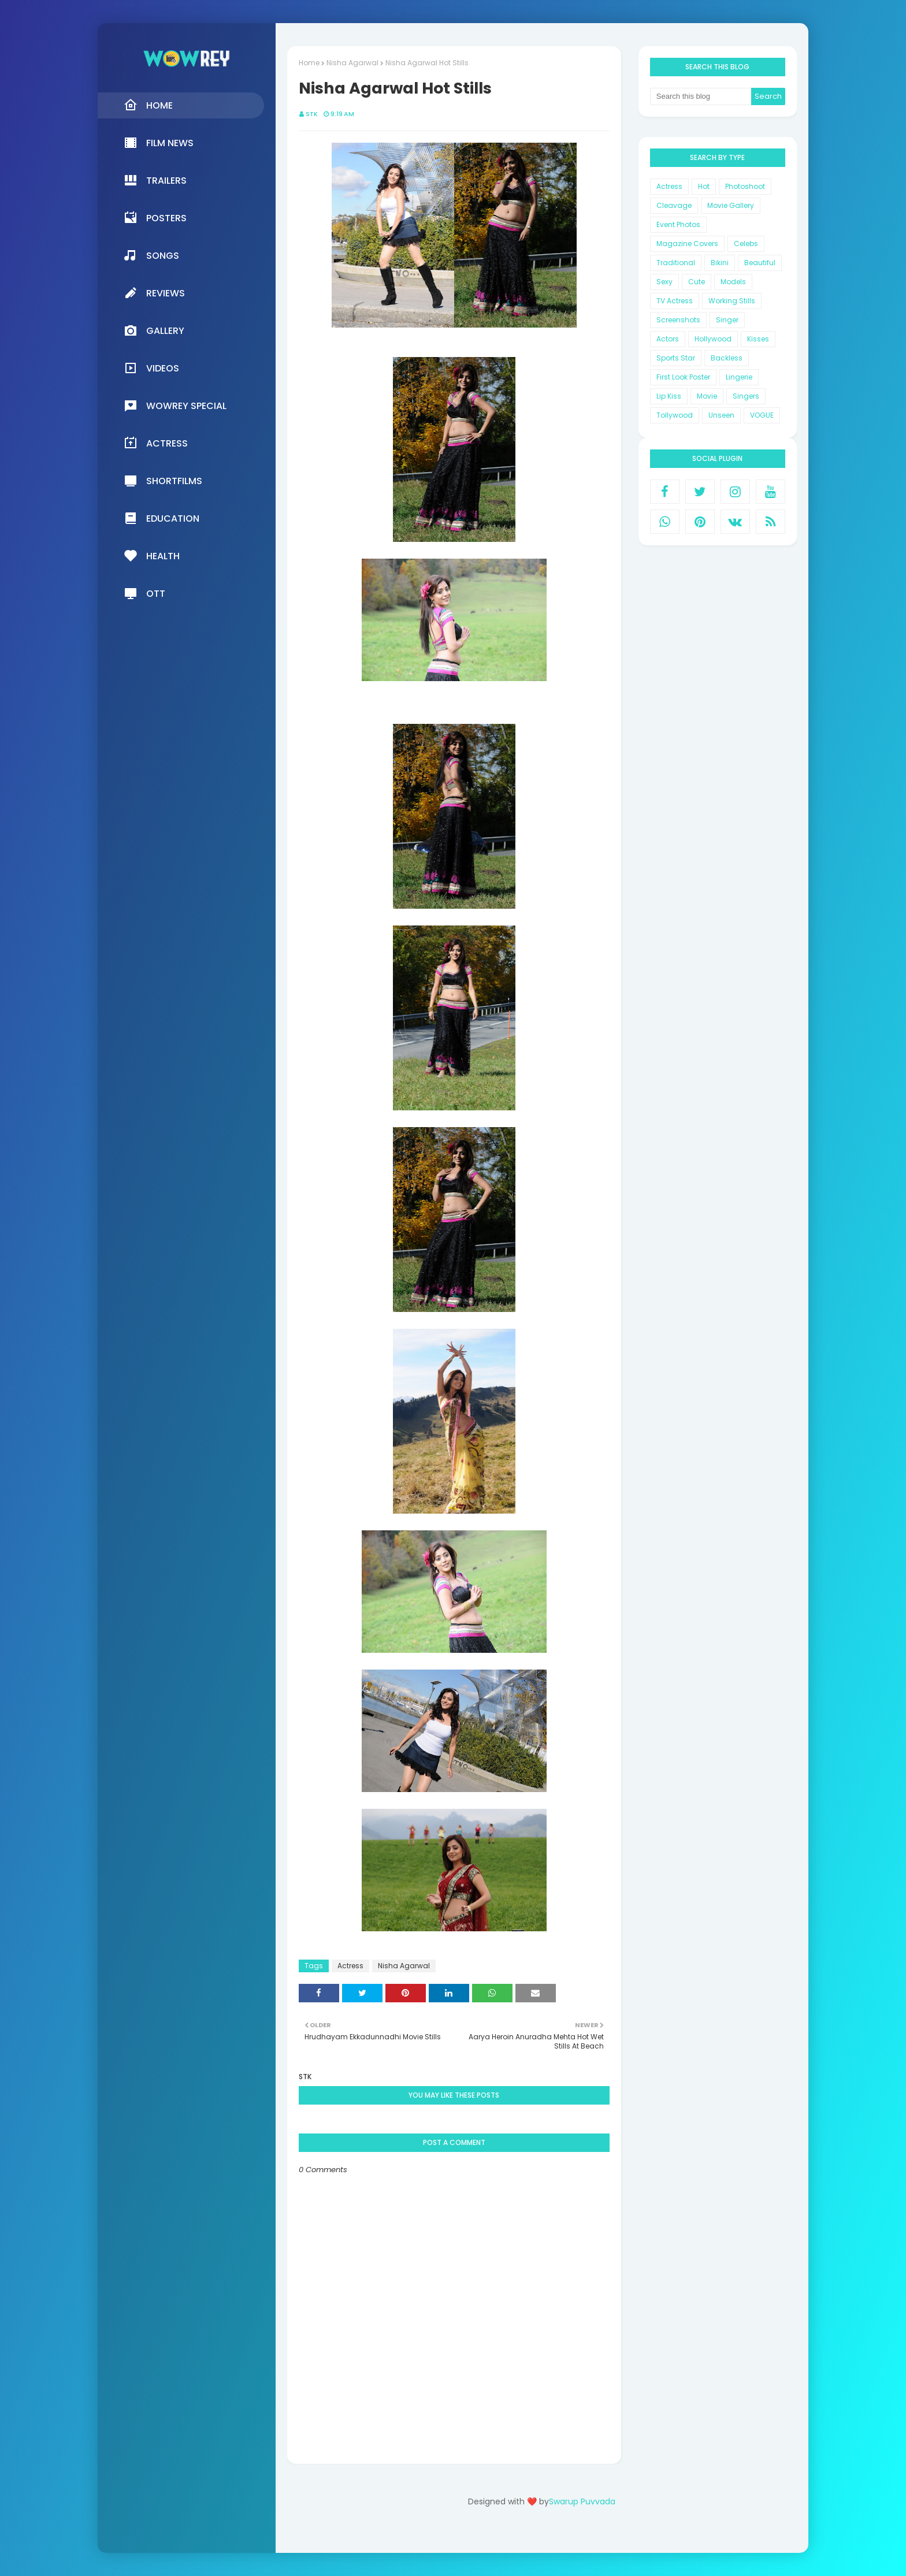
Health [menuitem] (152, 556)
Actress (350, 1966)
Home (309, 63)
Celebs (746, 243)
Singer (727, 320)
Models (733, 282)
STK (312, 113)
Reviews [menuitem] (154, 293)
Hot (704, 186)
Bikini (720, 262)
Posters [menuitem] (155, 218)
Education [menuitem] (161, 518)
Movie (707, 396)
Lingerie (739, 377)
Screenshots (678, 320)
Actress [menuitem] (156, 443)
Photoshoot (745, 186)
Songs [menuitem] (151, 255)
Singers (746, 396)
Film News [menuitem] (159, 143)
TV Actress (674, 301)
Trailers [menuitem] (155, 180)
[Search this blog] (701, 96)
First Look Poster (683, 377)
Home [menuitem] (148, 105)
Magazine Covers (687, 243)
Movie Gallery (730, 205)
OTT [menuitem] (144, 593)
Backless (726, 358)
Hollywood (713, 339)
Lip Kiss (668, 396)
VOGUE (762, 415)
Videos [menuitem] (151, 368)
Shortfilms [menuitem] (163, 481)
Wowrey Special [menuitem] (175, 405)
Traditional (675, 262)
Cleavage (674, 205)
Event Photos (678, 224)
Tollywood (674, 415)
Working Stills (731, 301)
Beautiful (759, 262)
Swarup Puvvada (582, 2501)
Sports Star (675, 358)
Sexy (664, 282)
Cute (696, 282)
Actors (667, 339)
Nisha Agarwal (352, 63)
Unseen (721, 415)
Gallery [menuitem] (154, 330)
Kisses (758, 339)
